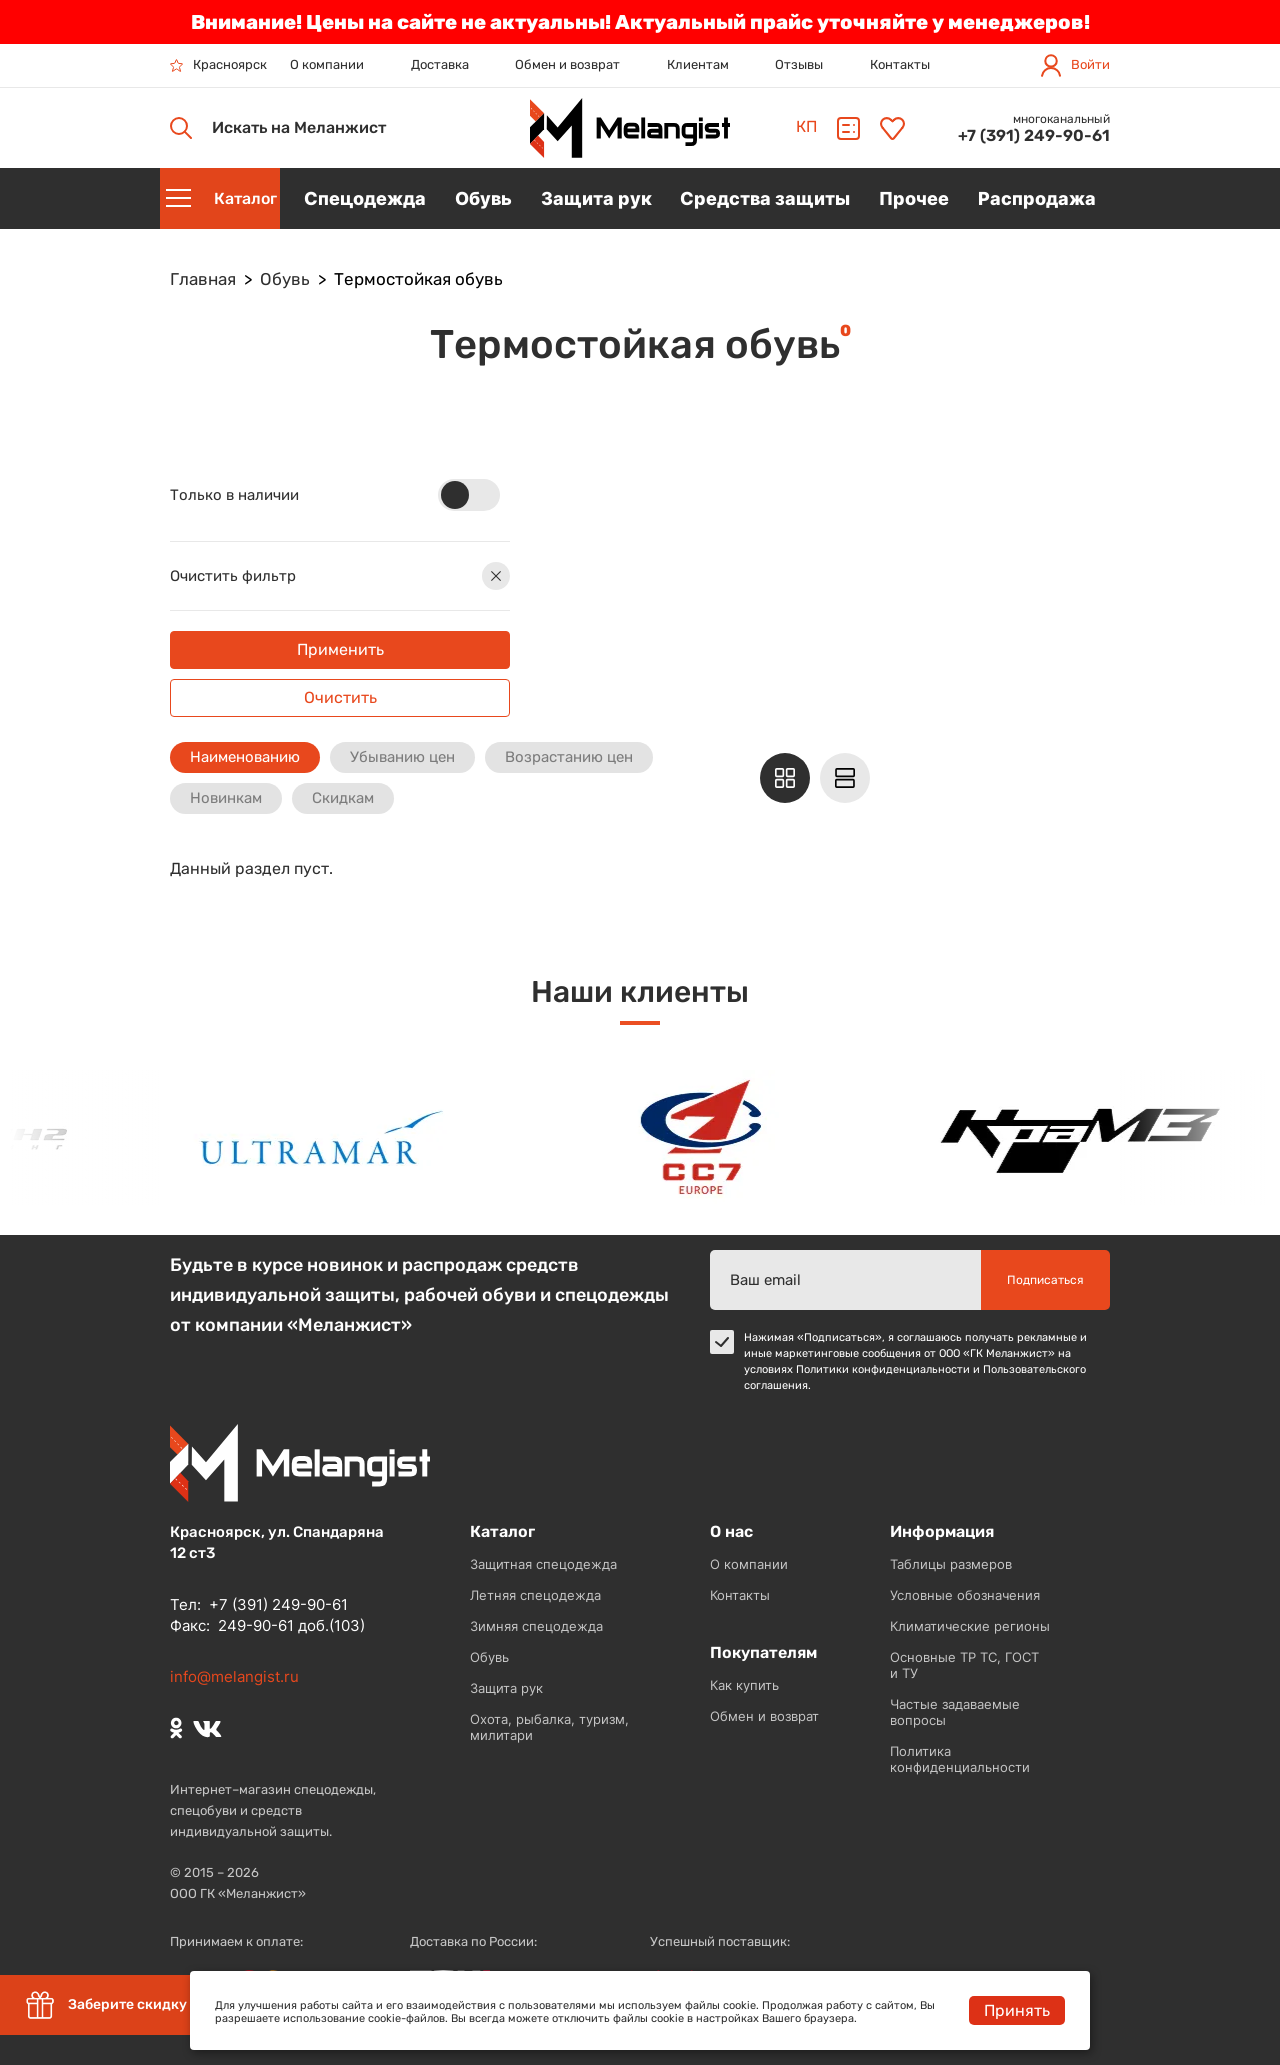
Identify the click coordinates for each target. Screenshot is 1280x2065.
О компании (327, 64)
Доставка (440, 64)
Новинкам (226, 798)
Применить (340, 649)
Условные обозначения (965, 1595)
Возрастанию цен (569, 757)
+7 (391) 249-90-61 (1034, 135)
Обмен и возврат (567, 64)
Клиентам (698, 64)
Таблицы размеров (951, 1564)
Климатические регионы (970, 1626)
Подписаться (1045, 1280)
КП (806, 126)
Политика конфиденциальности (960, 1759)
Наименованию (245, 757)
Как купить (744, 1685)
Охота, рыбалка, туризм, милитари (549, 1727)
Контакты (900, 64)
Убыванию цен (402, 757)
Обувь (489, 1657)
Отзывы (799, 64)
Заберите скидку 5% (117, 2005)
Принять (1017, 2010)
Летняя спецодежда (535, 1595)
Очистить (340, 697)
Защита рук (506, 1688)
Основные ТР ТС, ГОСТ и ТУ (964, 1665)
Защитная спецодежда (543, 1564)
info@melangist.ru (234, 1676)
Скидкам (343, 798)
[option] (329, 1137)
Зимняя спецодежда (536, 1626)
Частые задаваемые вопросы (955, 1712)
